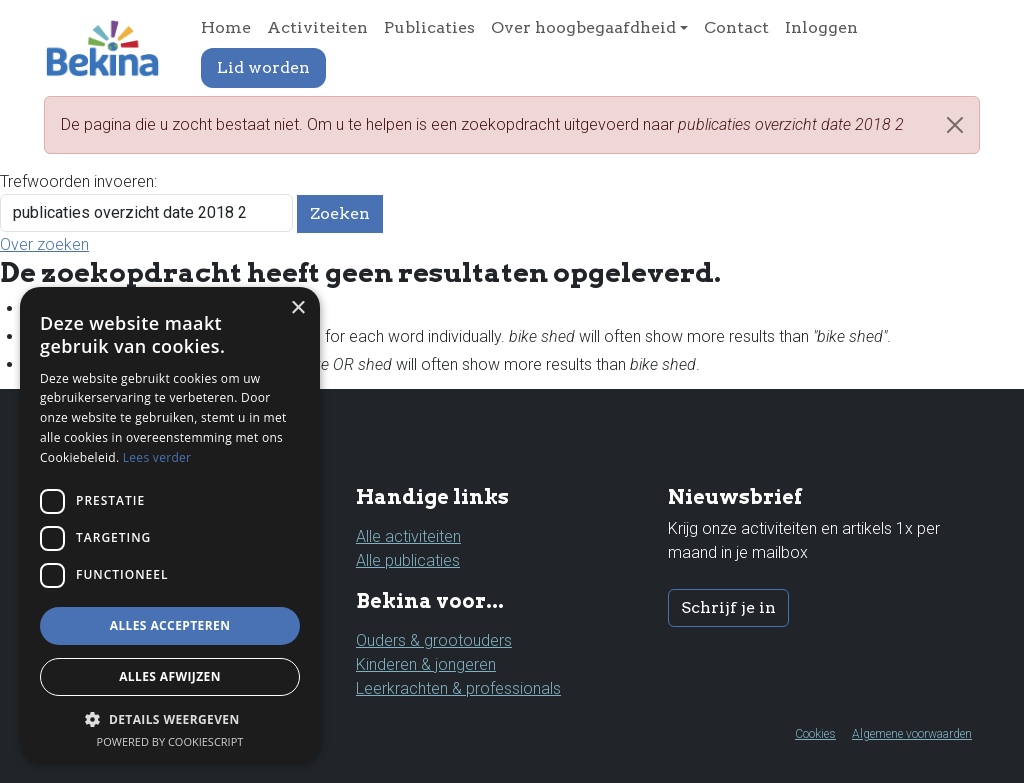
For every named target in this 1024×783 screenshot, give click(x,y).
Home (226, 27)
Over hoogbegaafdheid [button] (583, 27)
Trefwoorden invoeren (77, 181)
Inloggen (821, 27)
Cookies (815, 734)
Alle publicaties (408, 560)
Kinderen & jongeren (426, 664)
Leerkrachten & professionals (458, 688)
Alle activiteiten (408, 536)
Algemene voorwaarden (912, 734)
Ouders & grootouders (434, 640)
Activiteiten (317, 27)
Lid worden (263, 67)
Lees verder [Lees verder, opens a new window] (157, 457)
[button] (170, 719)
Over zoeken (44, 244)
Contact (736, 27)
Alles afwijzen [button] (170, 676)
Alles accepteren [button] (170, 625)
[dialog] (170, 525)
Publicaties (429, 27)
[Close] (955, 125)
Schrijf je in (728, 607)
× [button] (297, 308)
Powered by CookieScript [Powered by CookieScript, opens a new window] (170, 741)
